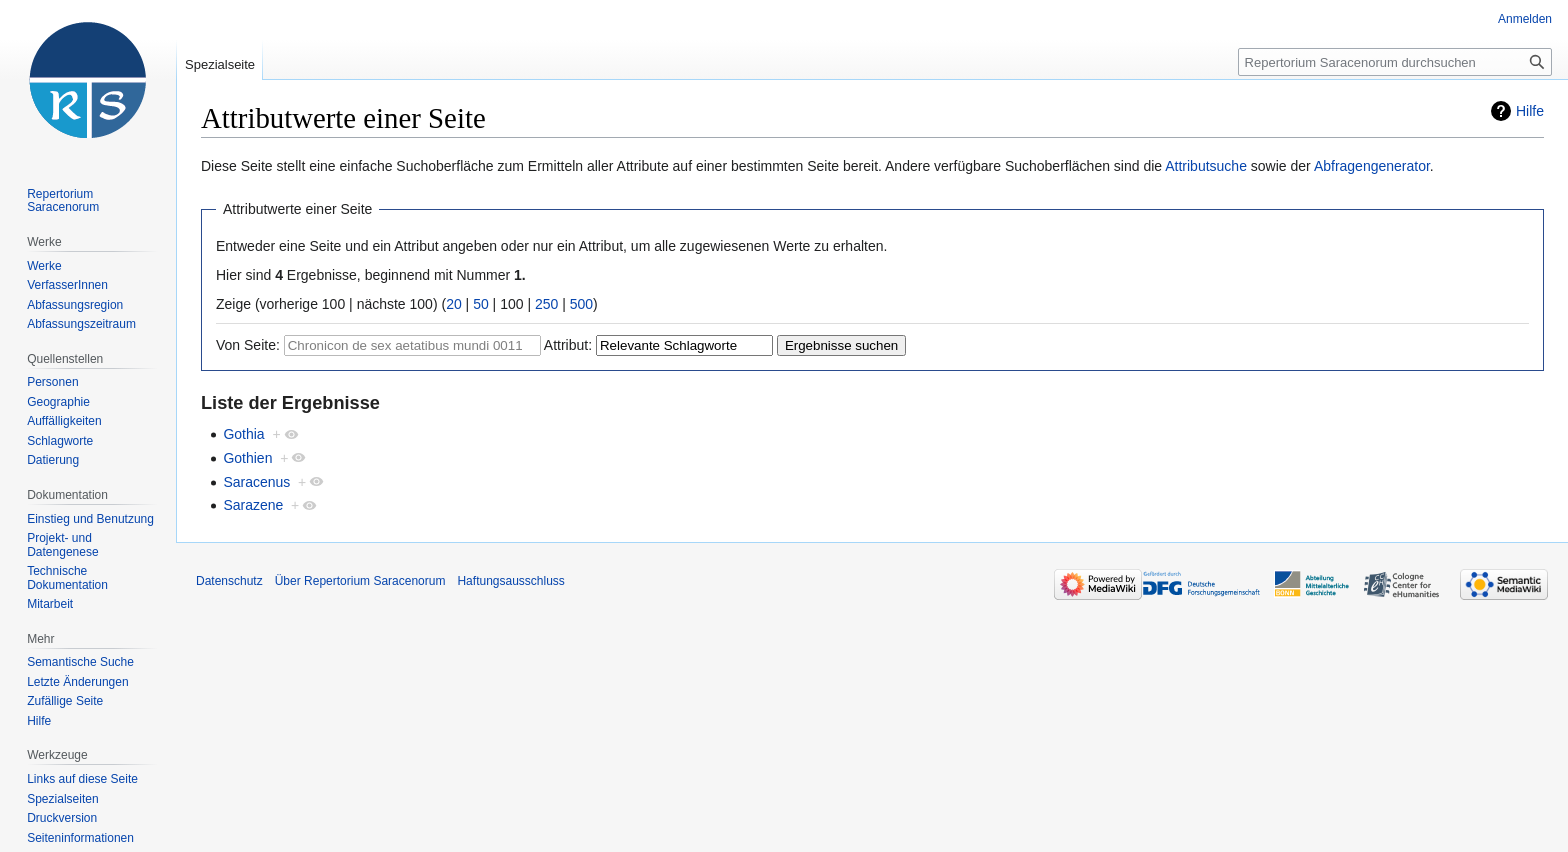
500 (581, 304)
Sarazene (253, 505)
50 (481, 304)
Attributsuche (1206, 166)
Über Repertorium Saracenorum (360, 581)
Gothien (247, 458)
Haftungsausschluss (510, 581)
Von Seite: (248, 345)
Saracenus (256, 482)
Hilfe (1530, 111)
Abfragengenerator (1372, 166)
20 (454, 304)
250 (546, 304)
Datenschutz (229, 581)
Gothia (243, 434)
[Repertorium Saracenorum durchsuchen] (1395, 62)
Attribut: (568, 345)
